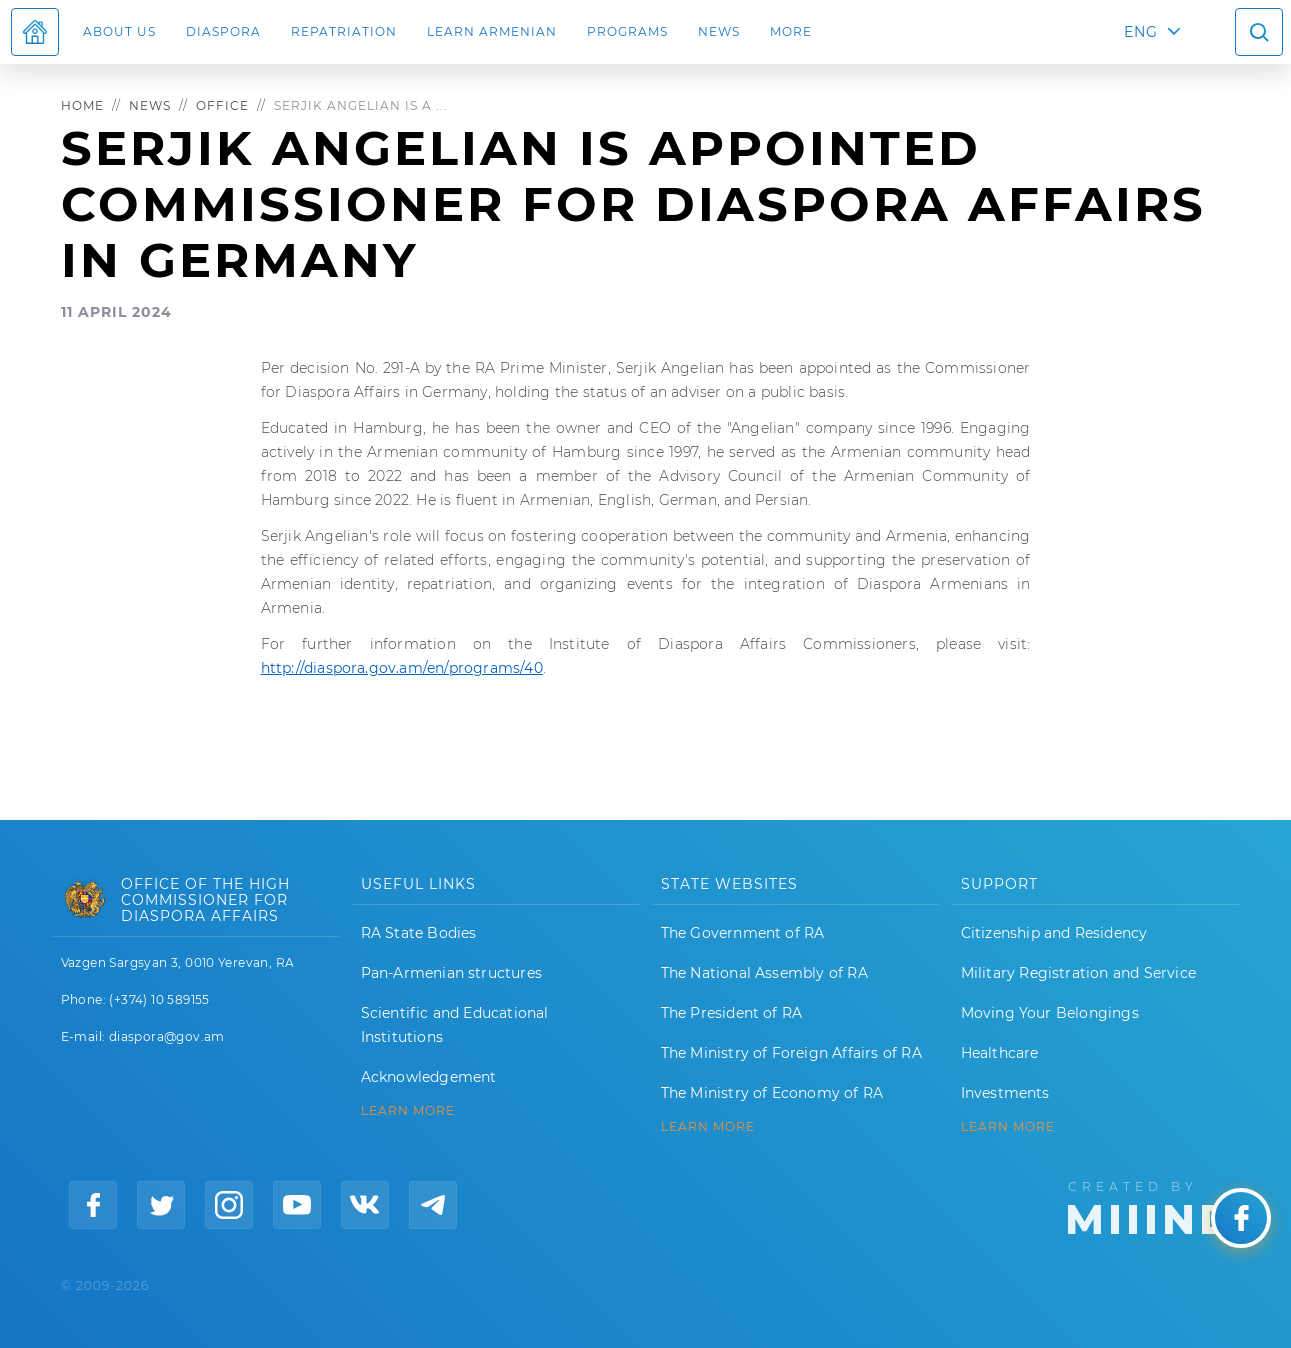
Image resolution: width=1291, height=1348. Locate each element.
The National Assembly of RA (764, 973)
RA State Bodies (419, 933)
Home (82, 105)
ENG (1141, 32)
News (719, 31)
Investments (1005, 1093)
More (791, 31)
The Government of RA (743, 933)
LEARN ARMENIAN (492, 31)
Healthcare (1000, 1053)
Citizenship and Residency (1054, 933)
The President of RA (732, 1013)
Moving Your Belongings (1050, 1013)
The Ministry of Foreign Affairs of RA (791, 1053)
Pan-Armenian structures (452, 973)
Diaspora (223, 31)
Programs (627, 31)
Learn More (1008, 1127)
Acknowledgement (429, 1077)
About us (119, 31)
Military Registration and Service (1079, 973)
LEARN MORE (408, 1111)
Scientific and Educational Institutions (455, 1025)
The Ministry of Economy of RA (772, 1093)
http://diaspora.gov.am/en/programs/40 (402, 668)
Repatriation (344, 31)
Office (222, 105)
